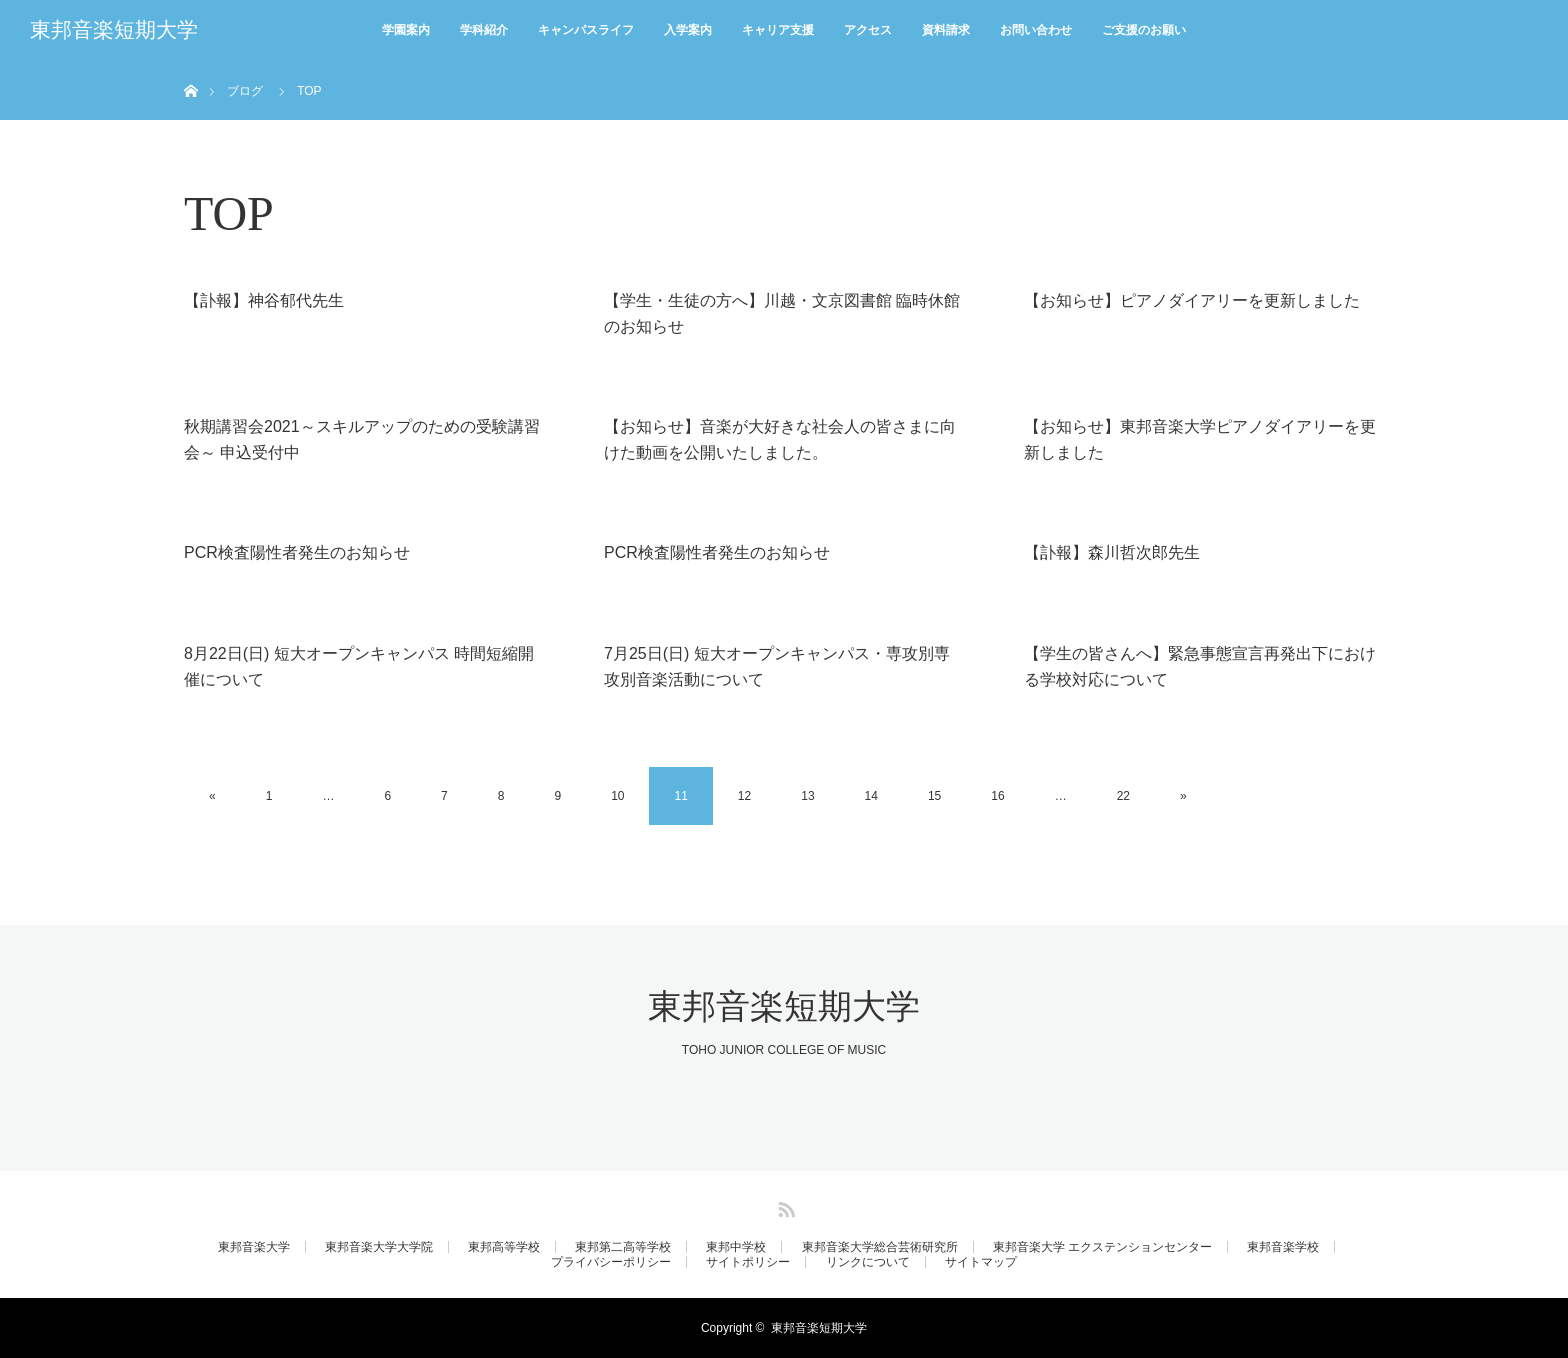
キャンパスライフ (586, 30)
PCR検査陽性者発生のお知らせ (297, 552)
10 (617, 796)
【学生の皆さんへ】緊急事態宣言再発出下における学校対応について (1200, 666)
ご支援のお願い (1144, 30)
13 (807, 796)
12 (744, 796)
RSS (784, 1206)
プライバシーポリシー (611, 1262)
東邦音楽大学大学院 (379, 1247)
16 (997, 796)
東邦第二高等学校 (623, 1247)
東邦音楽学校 (1283, 1247)
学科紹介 (484, 30)
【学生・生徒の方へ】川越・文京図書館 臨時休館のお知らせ (782, 313)
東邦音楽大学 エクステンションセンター (1102, 1247)
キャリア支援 (778, 30)
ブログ (245, 91)
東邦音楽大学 (254, 1247)
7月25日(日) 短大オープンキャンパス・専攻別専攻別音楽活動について (777, 666)
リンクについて (868, 1262)
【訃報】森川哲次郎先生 (1112, 552)
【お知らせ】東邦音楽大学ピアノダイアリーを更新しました (1200, 439)
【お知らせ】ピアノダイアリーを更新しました (1192, 300)
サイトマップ (981, 1262)
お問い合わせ (1036, 30)
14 (871, 796)
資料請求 (946, 30)
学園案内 (406, 30)
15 (934, 796)
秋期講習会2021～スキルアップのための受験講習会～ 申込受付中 (362, 439)
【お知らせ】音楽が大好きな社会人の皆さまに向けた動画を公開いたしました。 (780, 439)
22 (1123, 796)
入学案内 (688, 30)
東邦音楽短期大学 (114, 30)
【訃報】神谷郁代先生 (264, 300)
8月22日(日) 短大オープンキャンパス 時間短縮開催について (359, 666)
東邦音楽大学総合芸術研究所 (880, 1247)
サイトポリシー (748, 1262)
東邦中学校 (736, 1247)
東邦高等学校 (504, 1247)
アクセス (868, 30)
